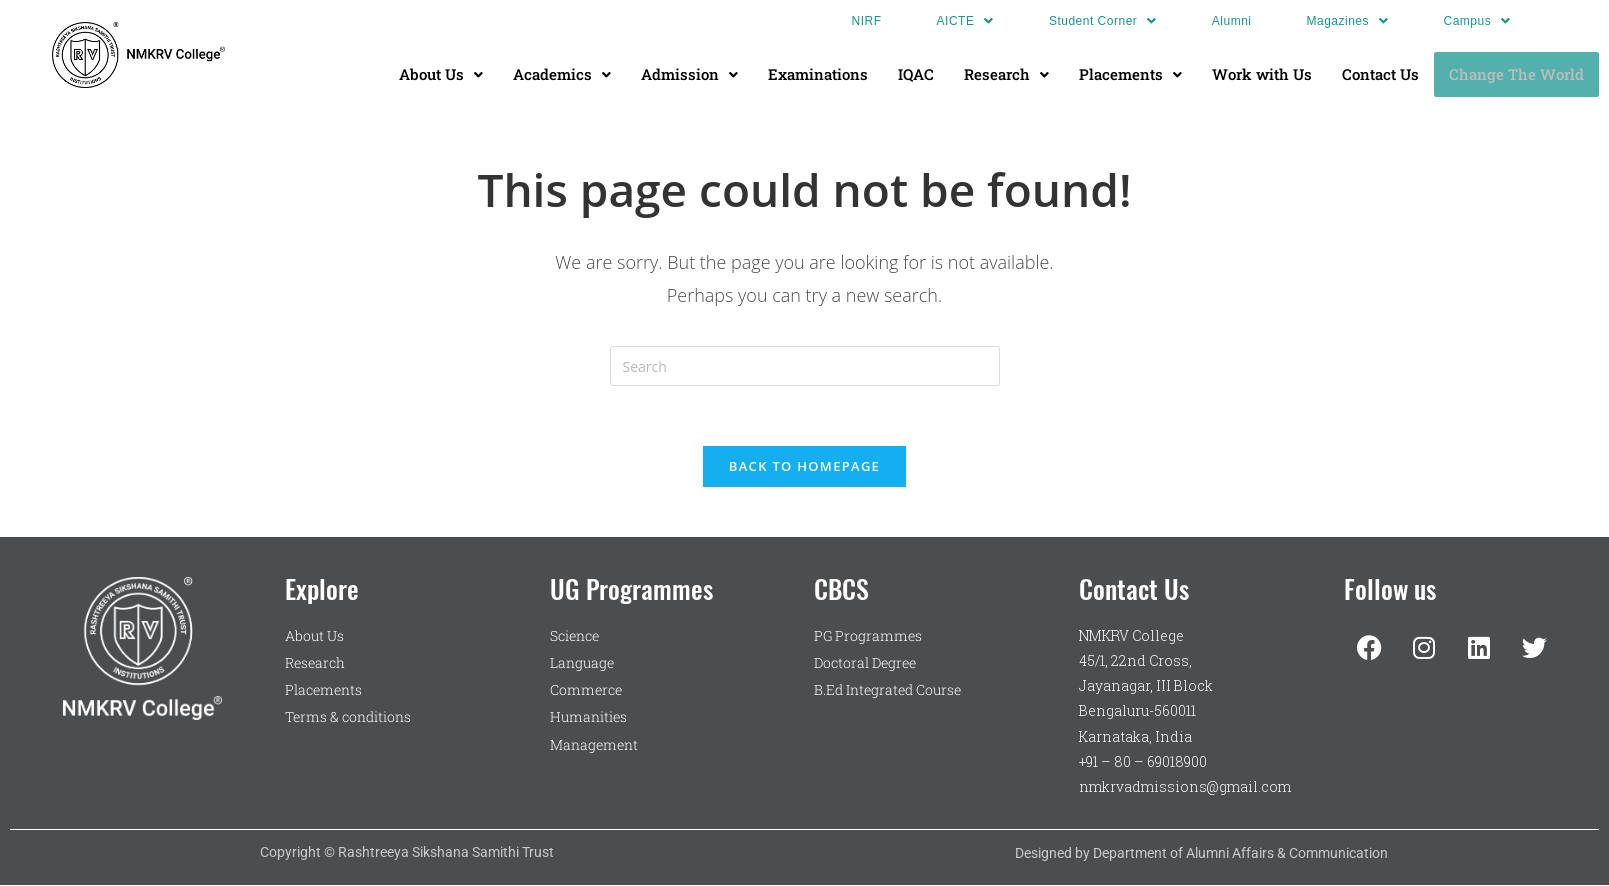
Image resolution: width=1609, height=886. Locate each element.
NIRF (867, 21)
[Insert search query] (805, 366)
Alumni (1232, 21)
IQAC (916, 74)
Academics (562, 74)
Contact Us (1380, 74)
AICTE (965, 21)
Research (1006, 74)
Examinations (818, 74)
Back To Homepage (804, 466)
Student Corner (1103, 21)
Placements (1130, 74)
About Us (441, 74)
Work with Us (1262, 74)
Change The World (1516, 74)
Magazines (1348, 21)
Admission (689, 74)
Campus (1477, 21)
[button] (965, 21)
